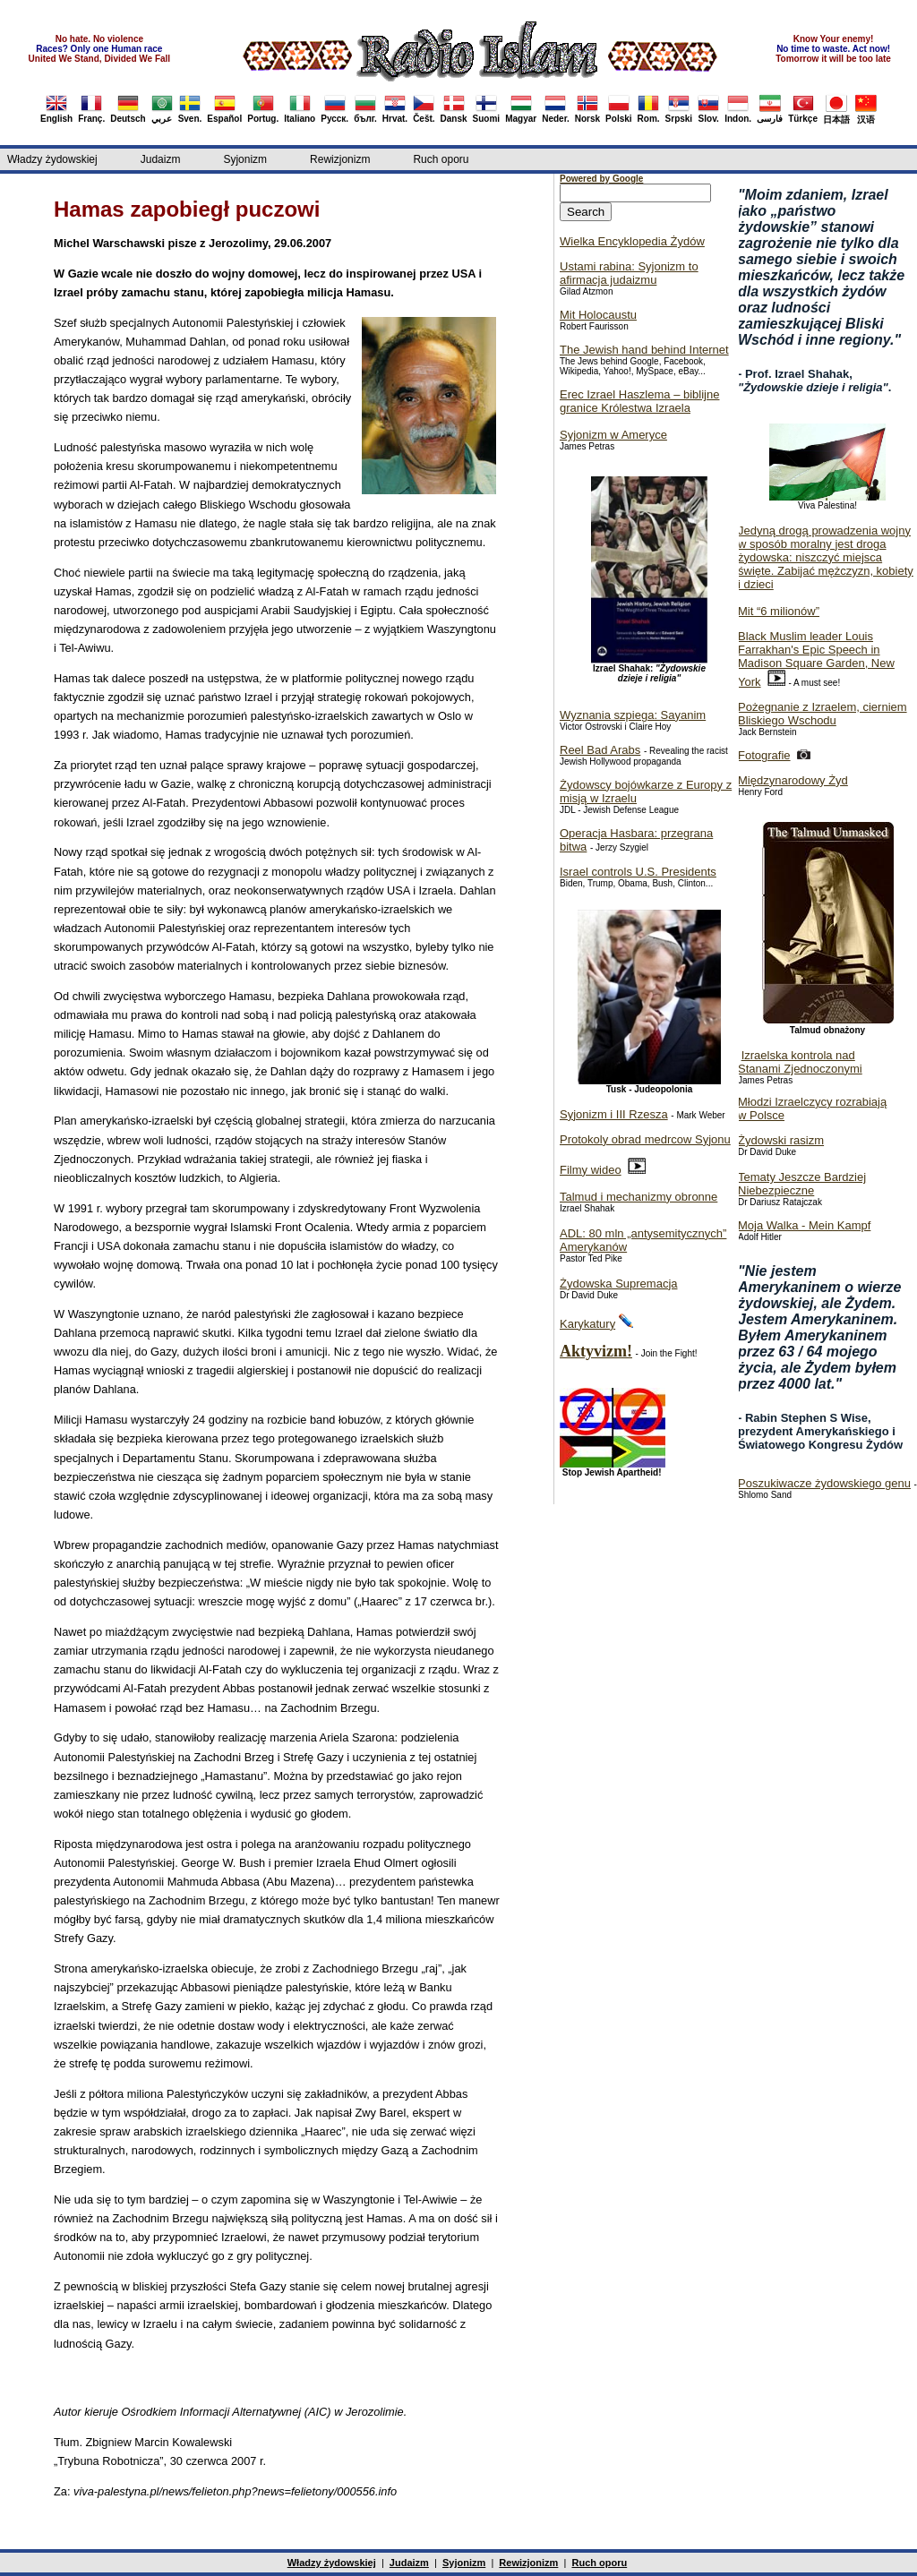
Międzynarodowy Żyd (793, 780)
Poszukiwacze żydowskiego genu (824, 1483)
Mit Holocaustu (598, 314)
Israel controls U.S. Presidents (638, 871)
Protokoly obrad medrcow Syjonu (645, 1139)
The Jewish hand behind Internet (644, 349)
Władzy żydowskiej (52, 159)
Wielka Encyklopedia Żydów (632, 241)
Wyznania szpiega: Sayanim (633, 715)
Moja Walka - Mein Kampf (804, 1225)
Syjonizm (245, 159)
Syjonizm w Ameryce (613, 434)
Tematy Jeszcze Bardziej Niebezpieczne (802, 1183)
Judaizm (161, 159)
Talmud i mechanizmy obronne (638, 1196)
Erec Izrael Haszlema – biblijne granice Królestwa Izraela (639, 401)
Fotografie (764, 755)
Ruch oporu (440, 159)
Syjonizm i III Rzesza (614, 1114)
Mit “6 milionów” (778, 611)
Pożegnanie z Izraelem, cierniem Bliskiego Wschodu (822, 713)
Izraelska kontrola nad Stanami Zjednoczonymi (800, 1061)
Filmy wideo (590, 1170)
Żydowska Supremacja (619, 1283)
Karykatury (587, 1324)
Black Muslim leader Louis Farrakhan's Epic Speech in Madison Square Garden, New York (816, 659)
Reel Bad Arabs (600, 750)
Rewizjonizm (340, 159)
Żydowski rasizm (781, 1140)
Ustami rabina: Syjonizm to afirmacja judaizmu (629, 273)
